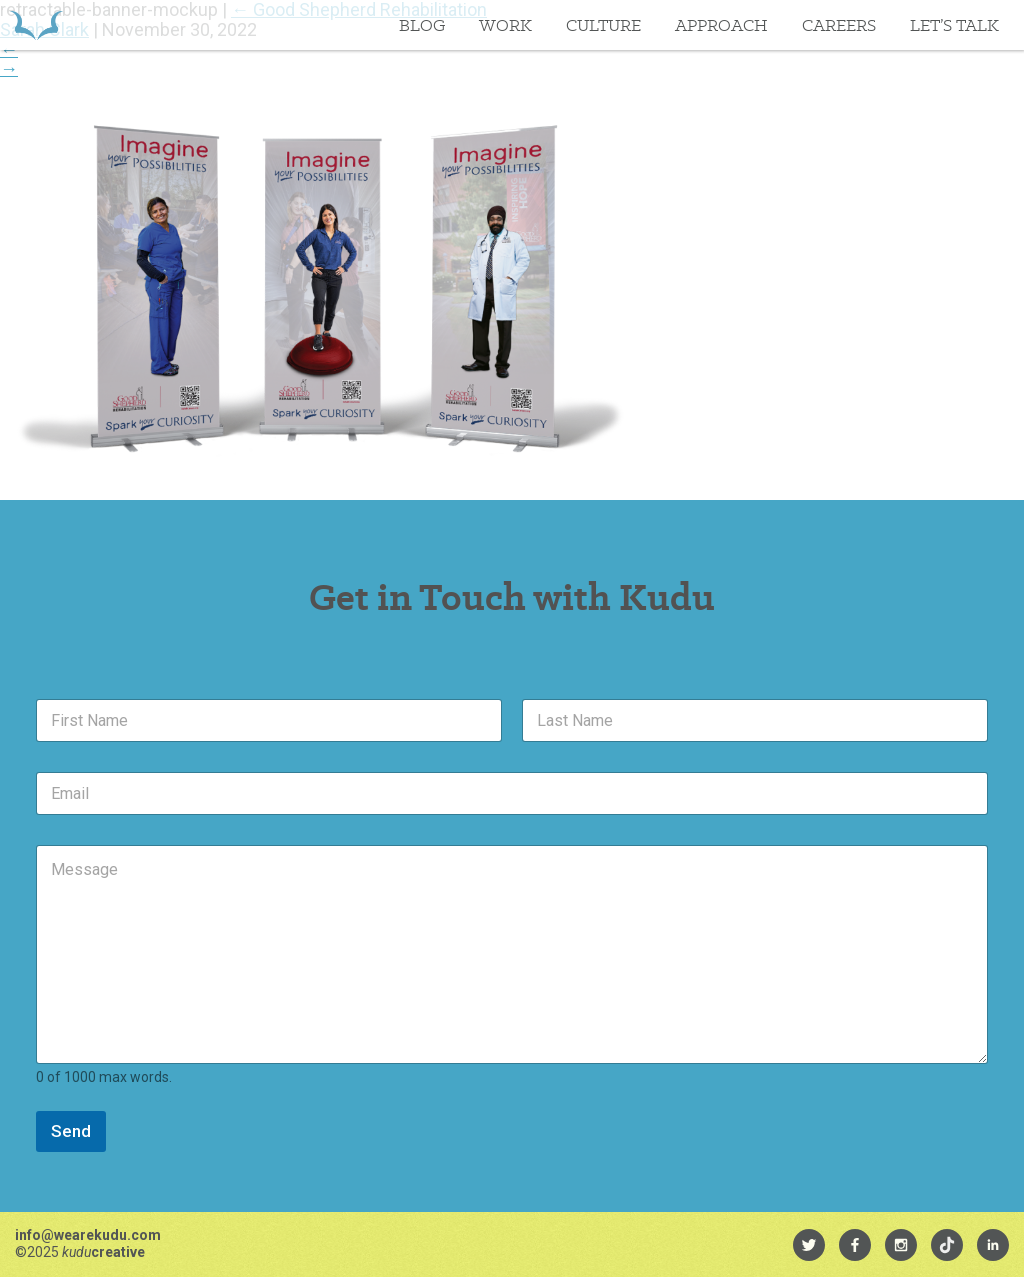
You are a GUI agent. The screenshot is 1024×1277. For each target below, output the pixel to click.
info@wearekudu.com (88, 1235)
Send (71, 1131)
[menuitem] (809, 1245)
